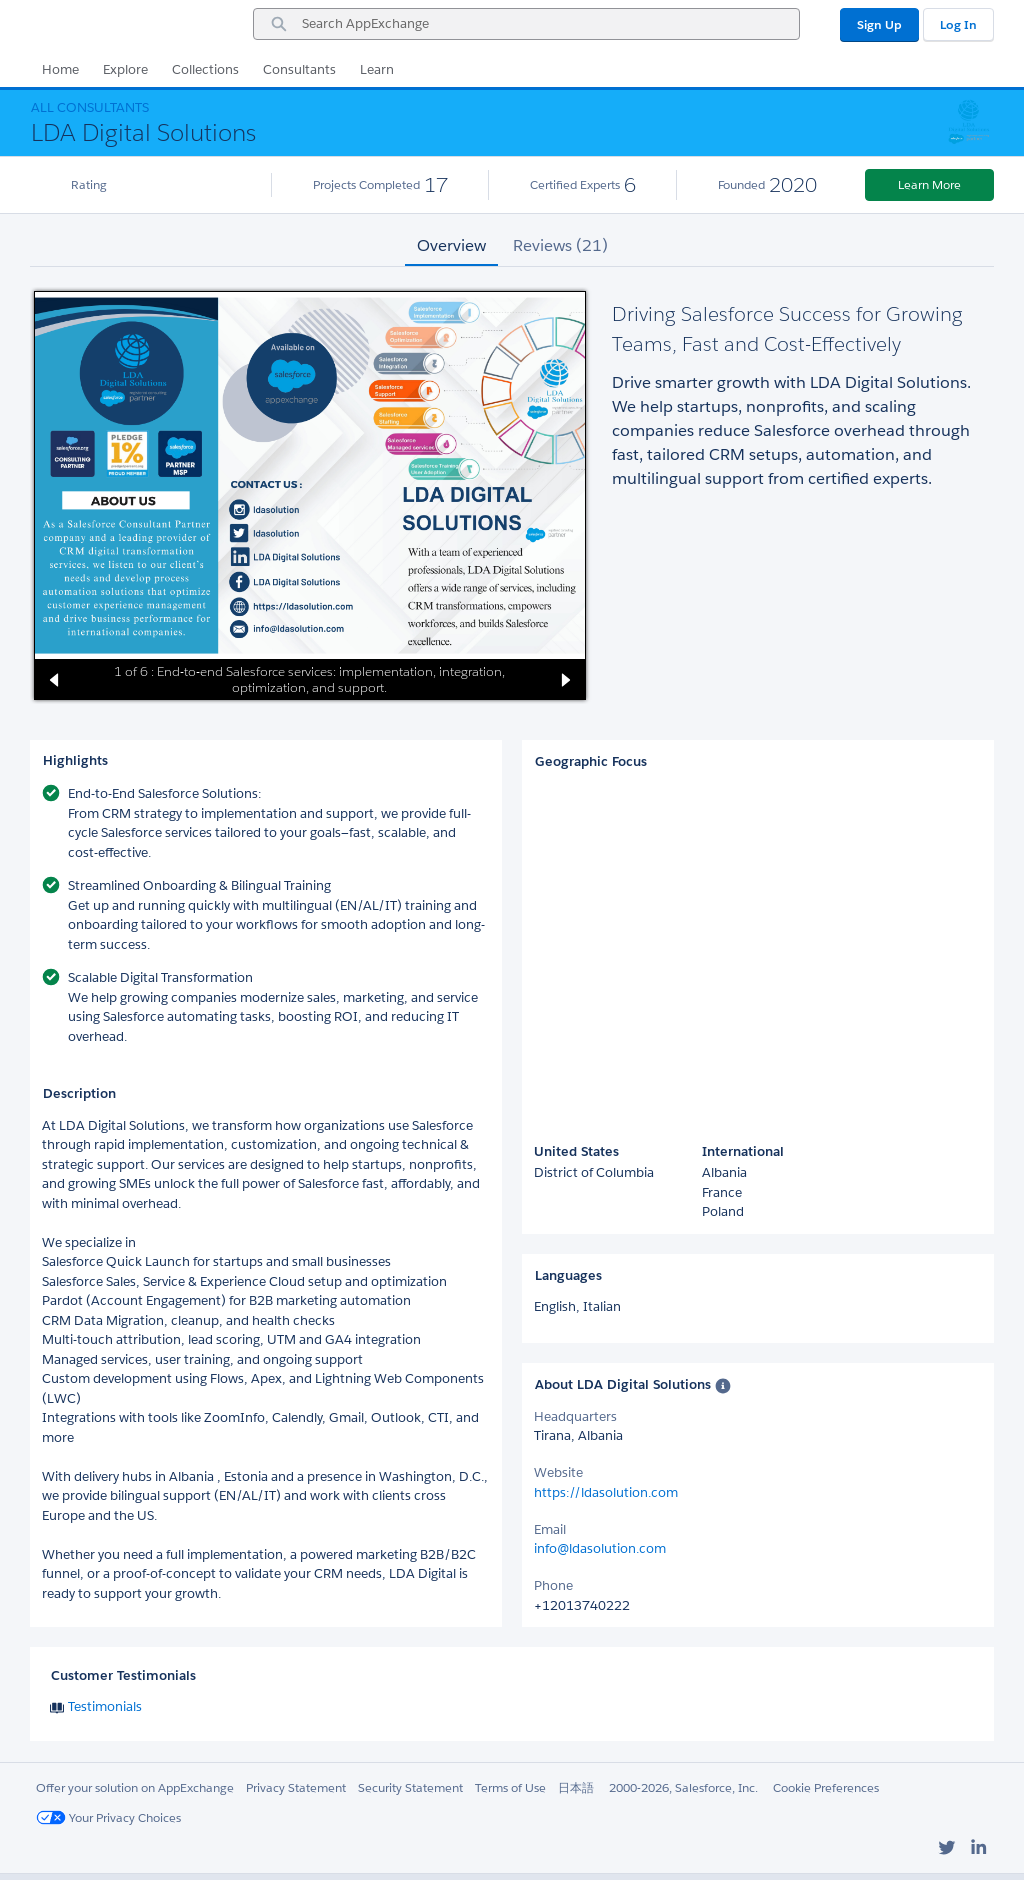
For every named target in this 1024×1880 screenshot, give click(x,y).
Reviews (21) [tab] (560, 245)
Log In (958, 24)
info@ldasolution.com (600, 1548)
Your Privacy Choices (108, 1817)
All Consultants (90, 107)
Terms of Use (510, 1787)
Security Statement (410, 1787)
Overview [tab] (451, 245)
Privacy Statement (296, 1787)
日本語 (576, 1787)
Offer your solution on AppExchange (135, 1787)
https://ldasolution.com (606, 1492)
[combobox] (526, 24)
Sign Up (879, 24)
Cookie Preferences (826, 1787)
